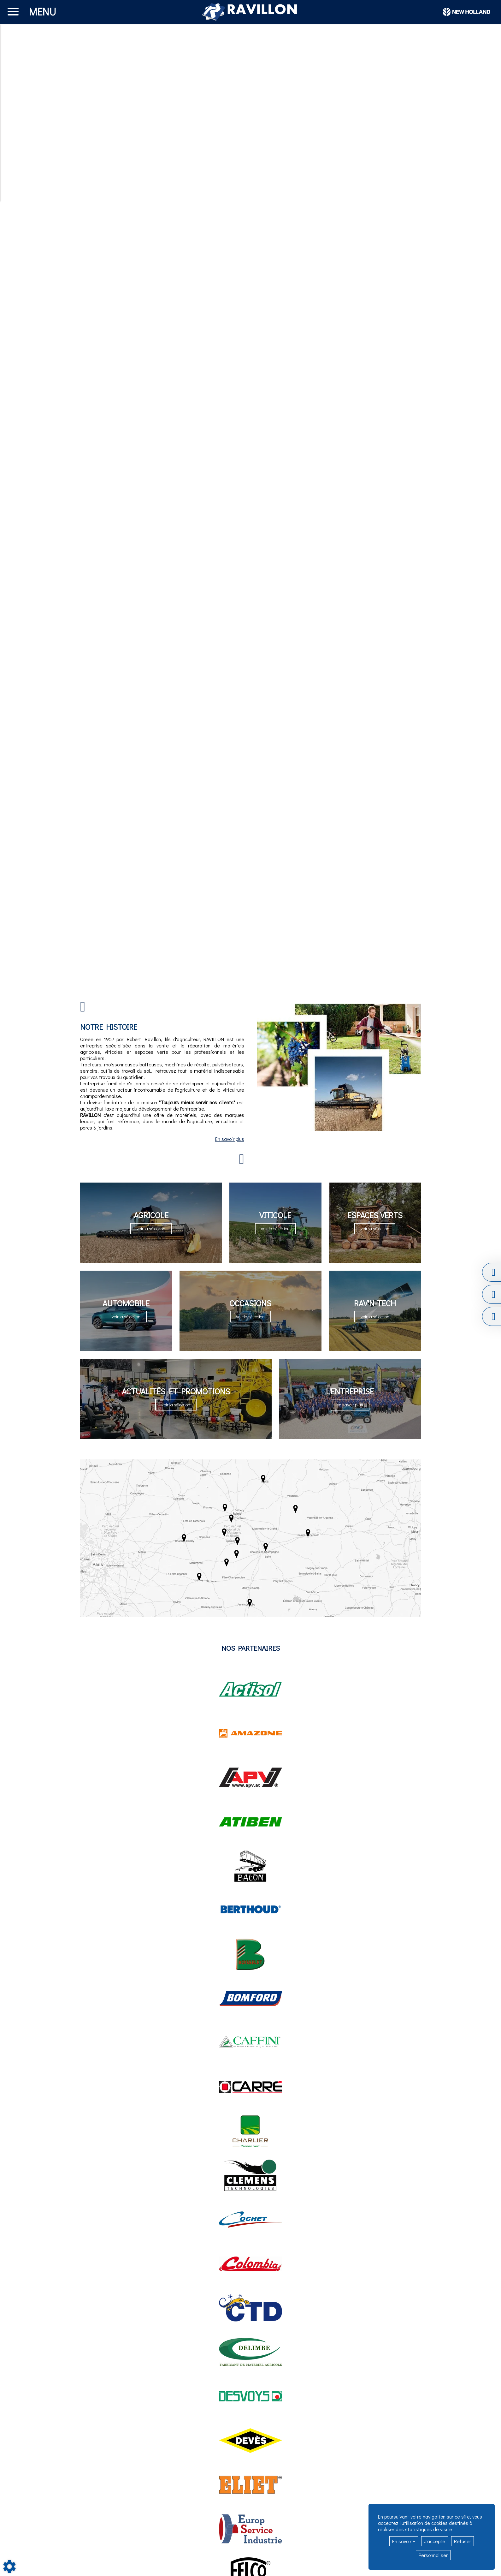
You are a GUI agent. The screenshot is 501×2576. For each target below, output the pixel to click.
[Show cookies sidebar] (9, 2566)
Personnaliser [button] (433, 2555)
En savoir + (403, 2541)
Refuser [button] (462, 2541)
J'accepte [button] (434, 2541)
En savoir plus (229, 1139)
